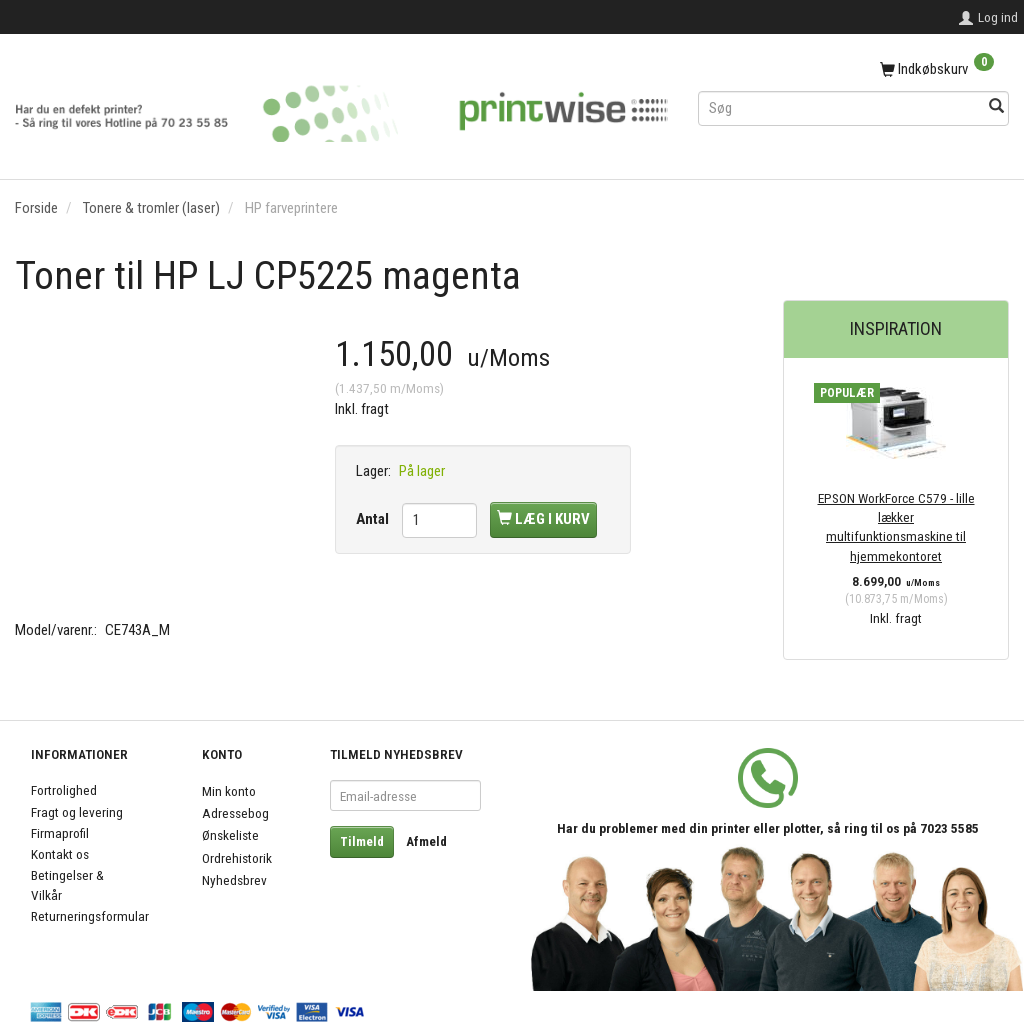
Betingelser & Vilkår (67, 884)
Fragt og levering (77, 812)
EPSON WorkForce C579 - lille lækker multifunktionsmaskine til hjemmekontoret (896, 527)
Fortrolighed (64, 790)
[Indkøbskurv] (853, 70)
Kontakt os (60, 854)
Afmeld (426, 841)
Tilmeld (362, 841)
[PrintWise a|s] (341, 106)
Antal (374, 519)
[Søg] (996, 107)
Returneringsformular (90, 916)
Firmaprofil (60, 833)
